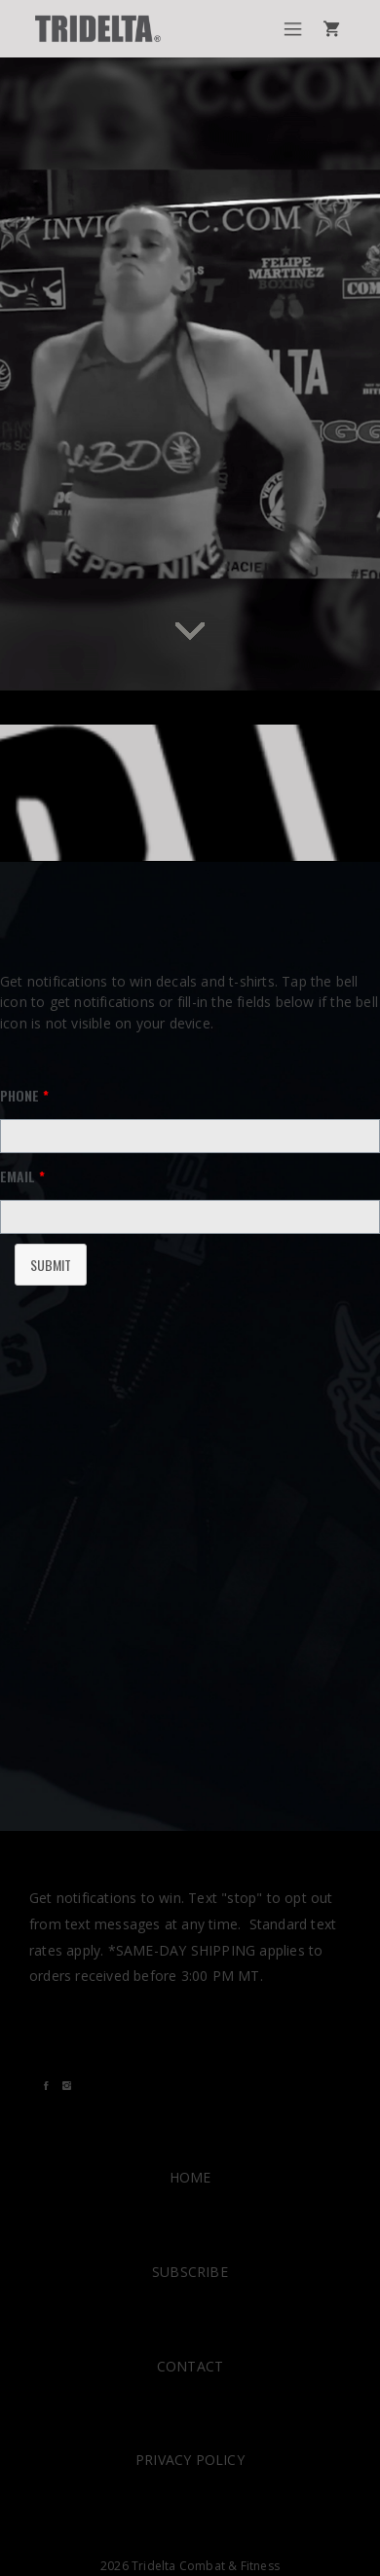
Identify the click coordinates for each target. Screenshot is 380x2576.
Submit (50, 1264)
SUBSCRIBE (190, 2271)
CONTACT (190, 2366)
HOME (190, 2177)
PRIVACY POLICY (190, 2459)
